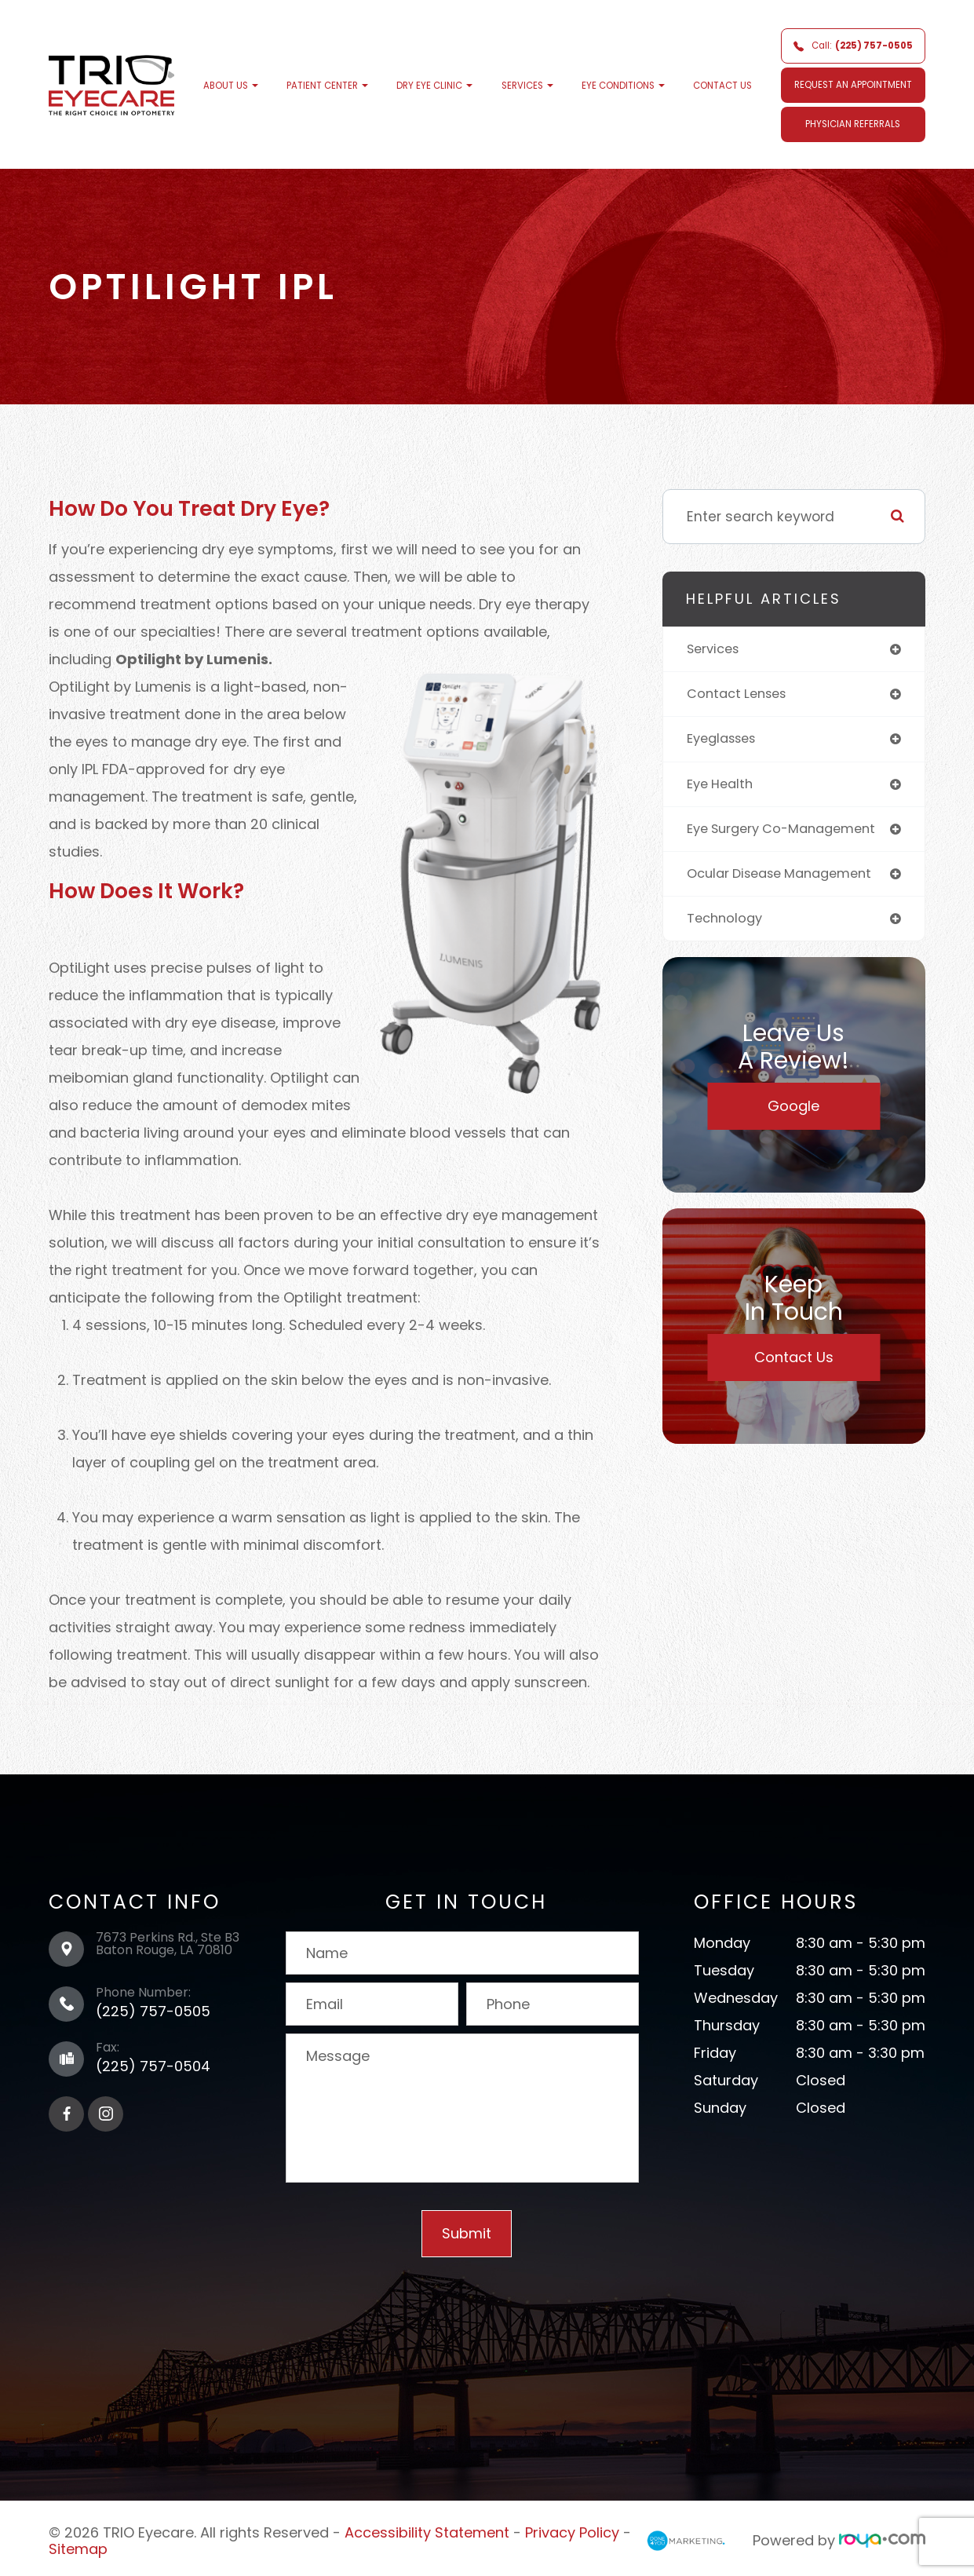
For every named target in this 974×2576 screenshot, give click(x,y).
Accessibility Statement (427, 2531)
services (716, 649)
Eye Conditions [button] (623, 85)
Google (793, 1114)
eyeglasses (725, 741)
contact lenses (741, 695)
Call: (853, 46)
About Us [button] (230, 85)
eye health (723, 787)
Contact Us (722, 85)
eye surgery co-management (789, 833)
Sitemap (78, 2545)
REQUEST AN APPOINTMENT (853, 85)
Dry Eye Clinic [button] (434, 85)
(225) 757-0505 (153, 2011)
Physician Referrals (852, 124)
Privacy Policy (572, 2531)
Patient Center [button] (327, 85)
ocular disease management (788, 879)
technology (727, 924)
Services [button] (527, 85)
